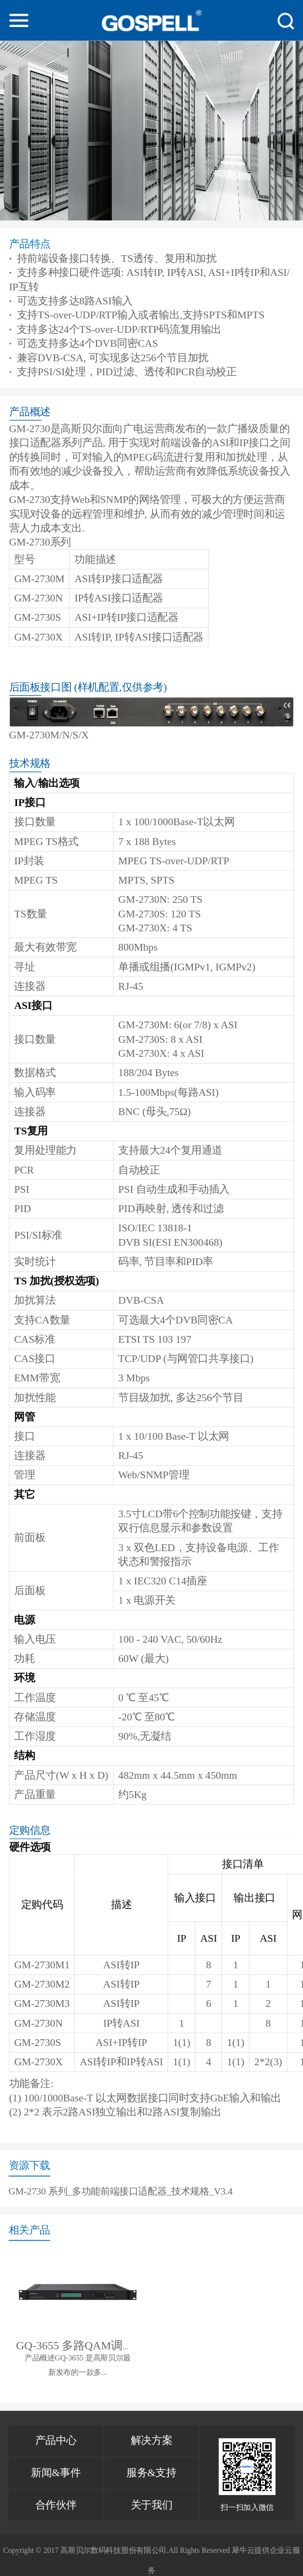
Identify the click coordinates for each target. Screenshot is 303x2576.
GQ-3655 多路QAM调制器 (80, 2345)
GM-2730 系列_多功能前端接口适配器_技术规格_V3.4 (121, 2191)
